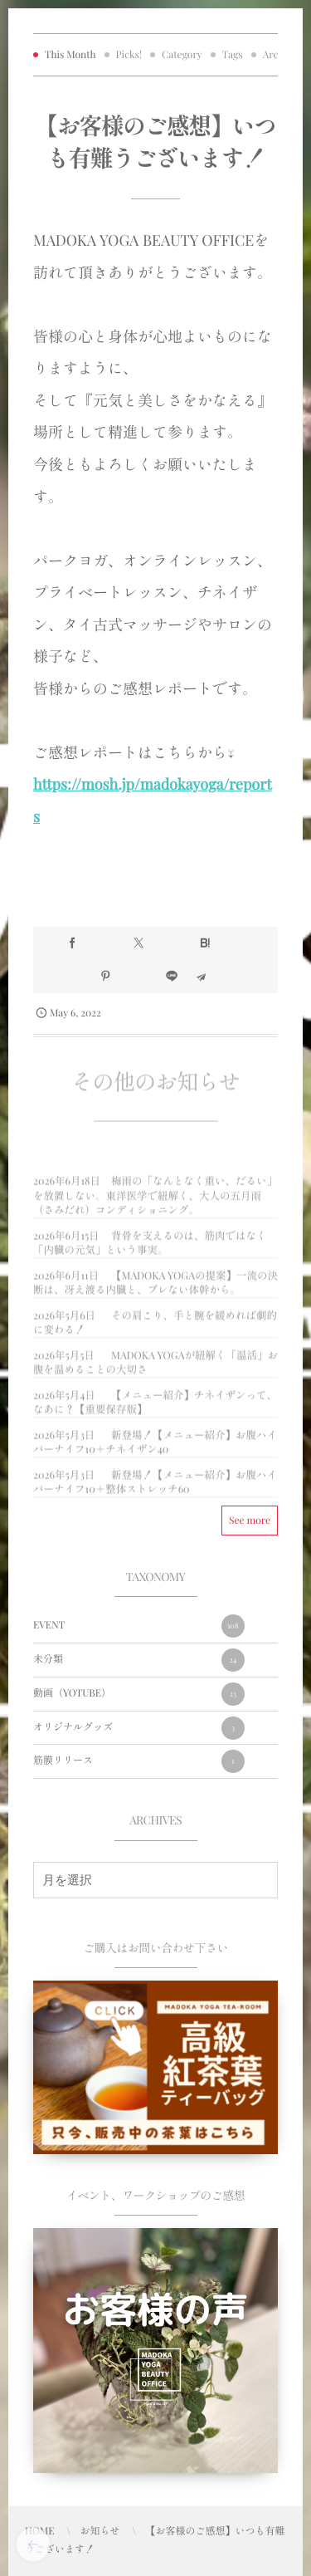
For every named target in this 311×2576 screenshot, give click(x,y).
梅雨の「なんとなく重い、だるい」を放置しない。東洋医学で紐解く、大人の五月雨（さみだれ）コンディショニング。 (155, 1201)
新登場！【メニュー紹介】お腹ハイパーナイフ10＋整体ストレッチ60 (155, 1487)
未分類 (139, 1660)
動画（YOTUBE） (139, 1694)
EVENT (139, 1626)
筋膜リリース (139, 1761)
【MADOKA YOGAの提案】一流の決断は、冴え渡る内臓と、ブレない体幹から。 (155, 1288)
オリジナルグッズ (139, 1728)
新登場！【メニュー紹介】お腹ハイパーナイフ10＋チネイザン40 (155, 1447)
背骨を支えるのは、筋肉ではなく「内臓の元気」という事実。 (150, 1248)
